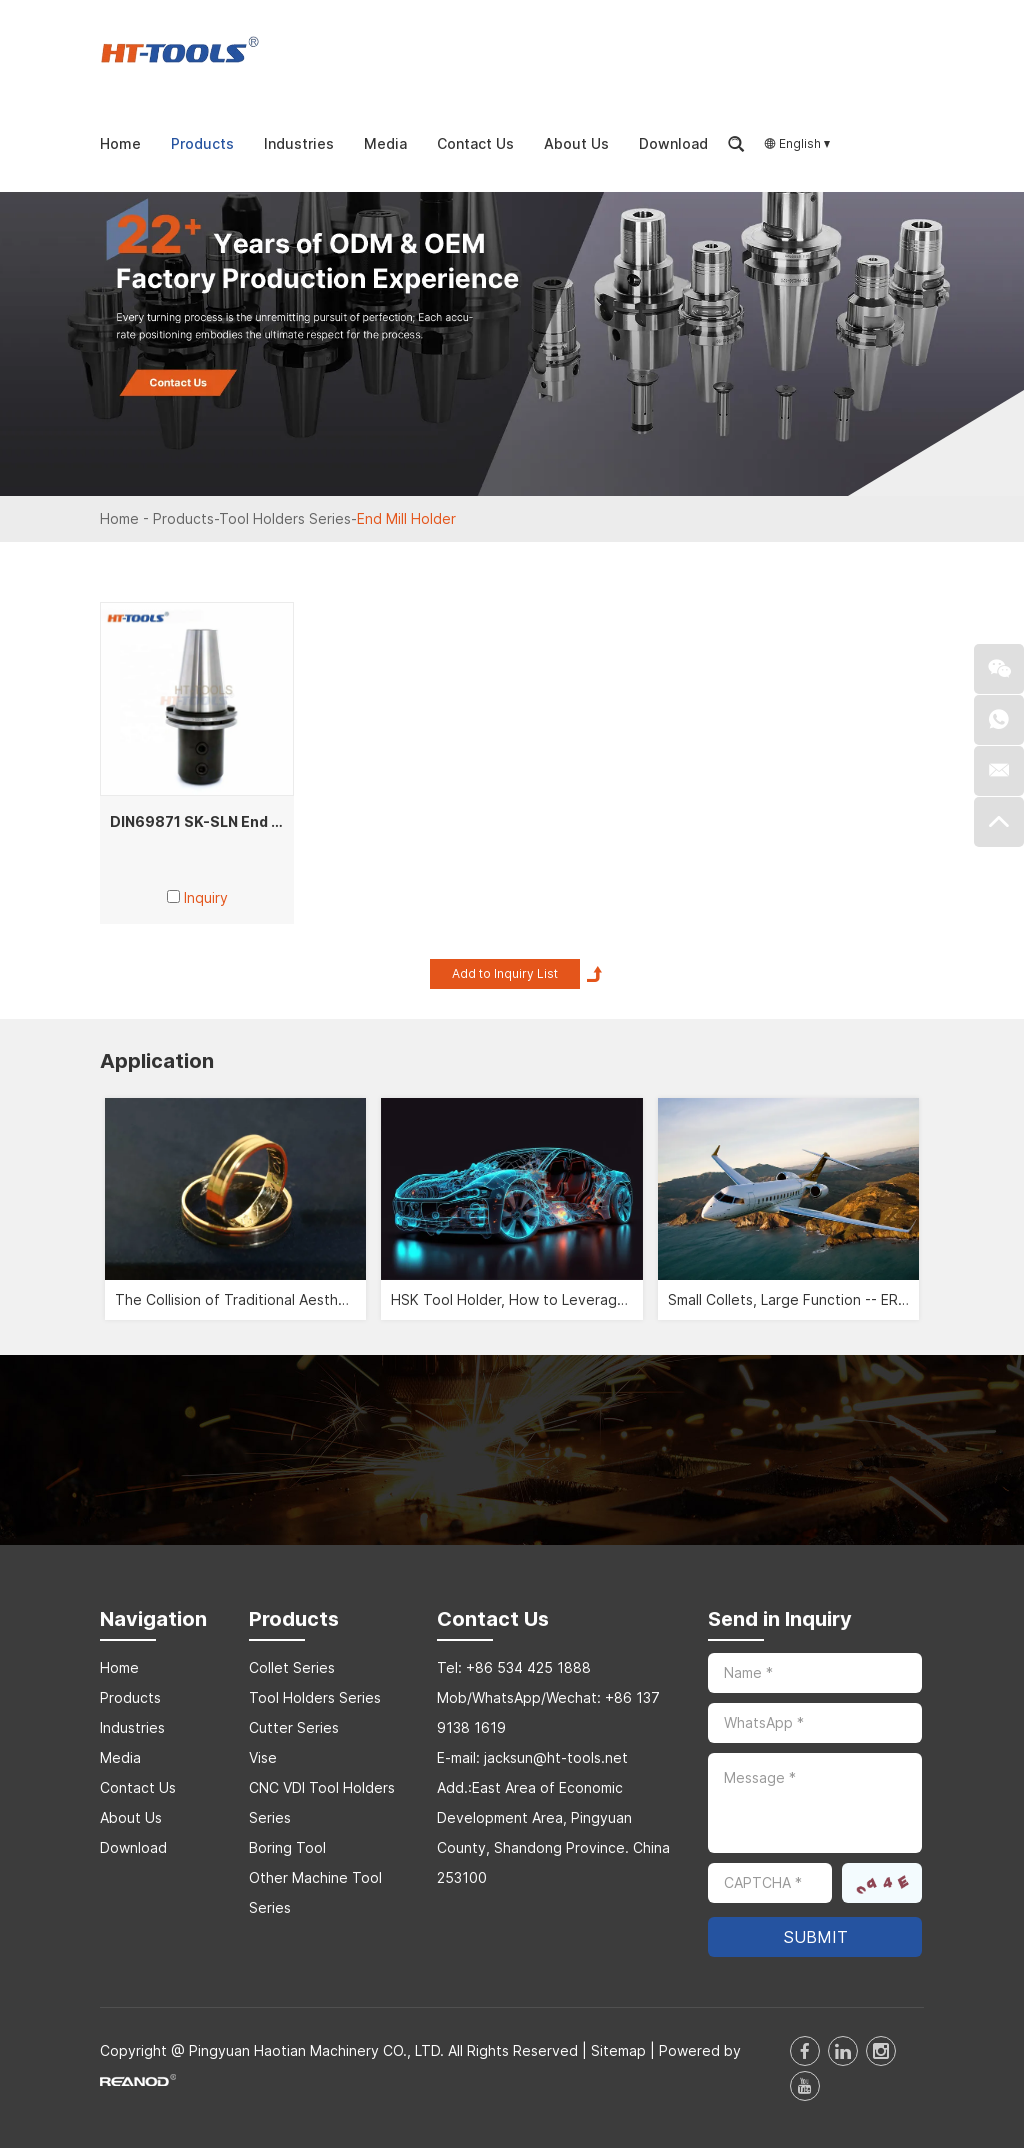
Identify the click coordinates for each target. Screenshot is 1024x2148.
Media (385, 143)
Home (120, 143)
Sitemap (618, 2050)
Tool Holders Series (285, 518)
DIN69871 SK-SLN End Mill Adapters (238, 821)
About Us (576, 143)
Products (202, 143)
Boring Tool (287, 1847)
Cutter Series (294, 1727)
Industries (299, 143)
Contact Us (475, 143)
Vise (263, 1757)
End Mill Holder (406, 518)
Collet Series (292, 1667)
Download (673, 143)
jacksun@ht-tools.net (556, 1757)
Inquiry (206, 897)
